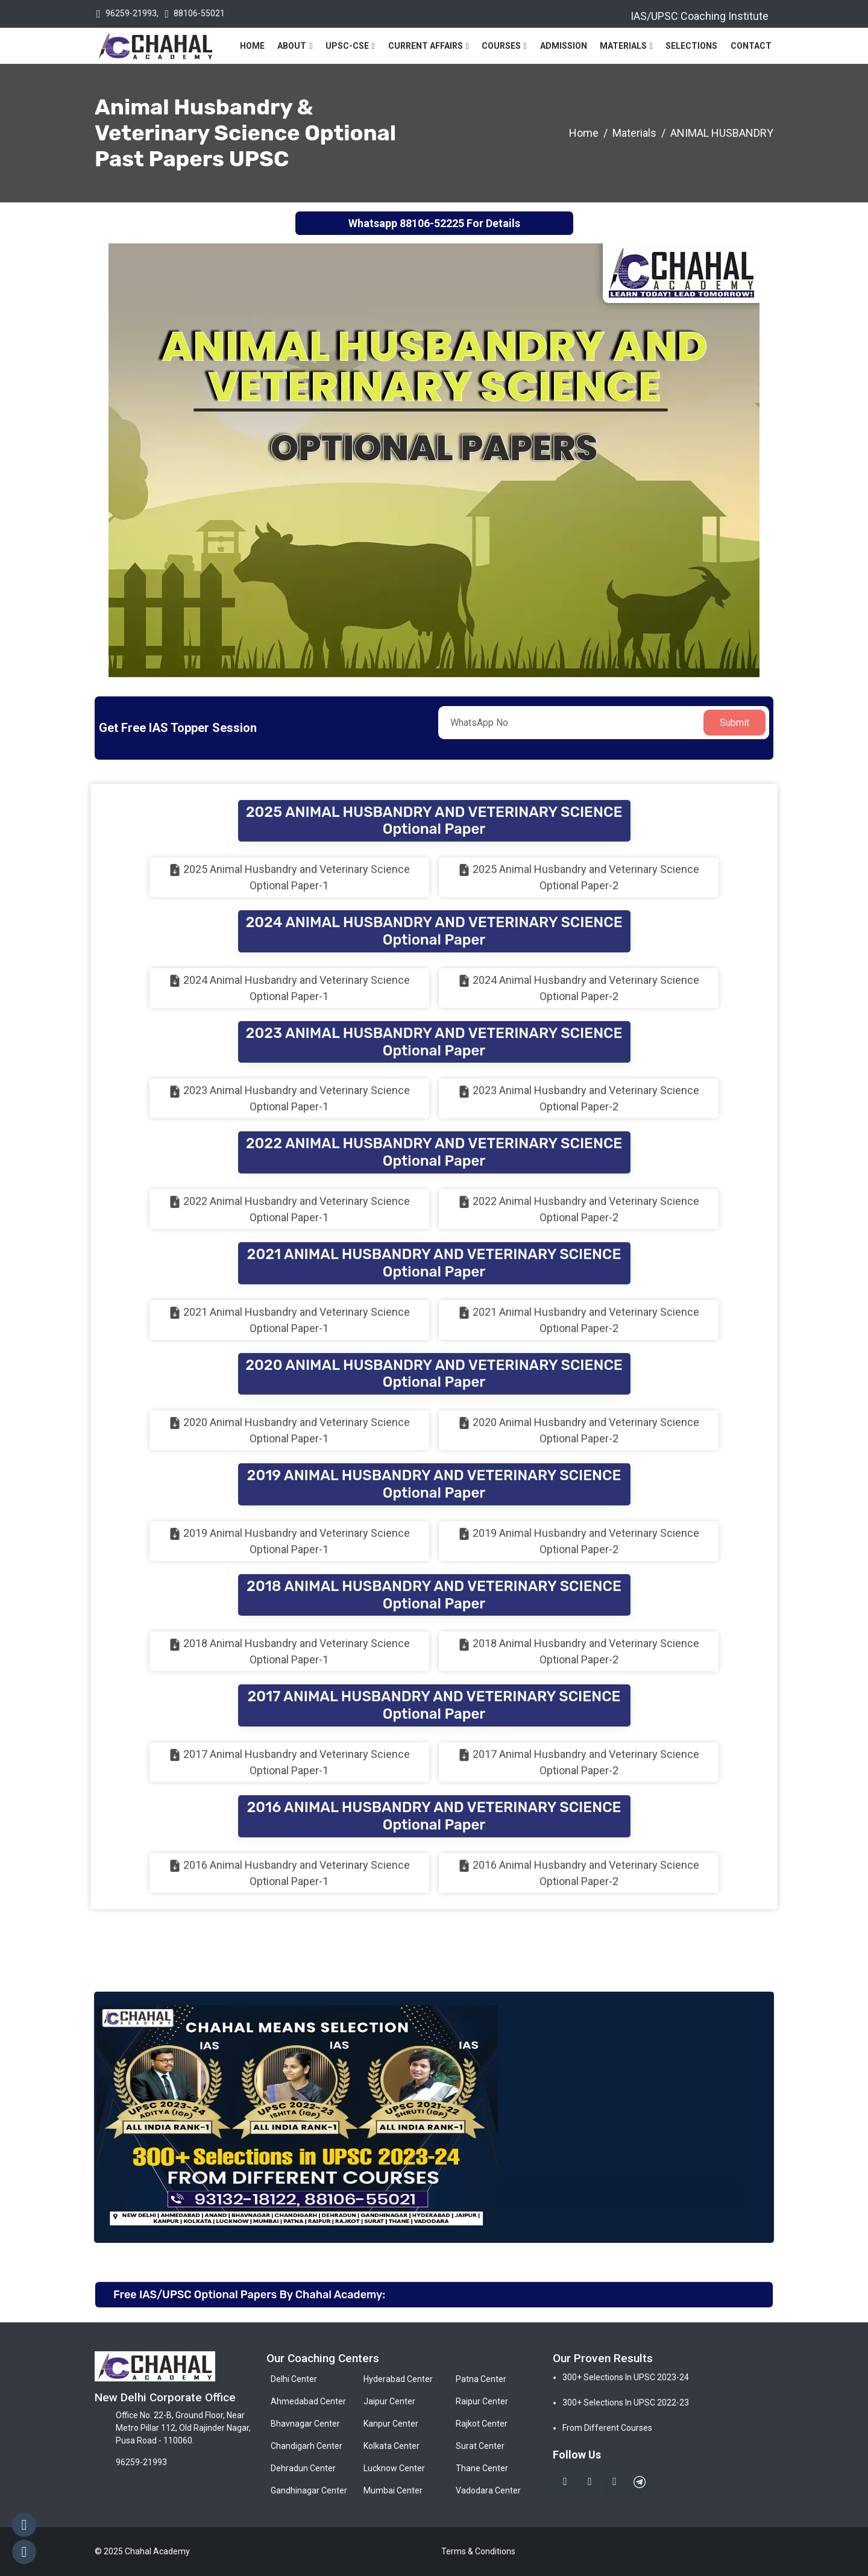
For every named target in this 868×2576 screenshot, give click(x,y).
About (291, 46)
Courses (501, 46)
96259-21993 (131, 13)
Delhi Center (294, 2379)
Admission (563, 46)
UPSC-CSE (347, 46)
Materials (623, 46)
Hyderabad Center (398, 2379)
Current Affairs (425, 46)
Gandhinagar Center (309, 2490)
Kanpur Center (390, 2423)
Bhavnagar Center (305, 2423)
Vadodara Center (488, 2490)
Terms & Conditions (478, 2551)
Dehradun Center (303, 2468)
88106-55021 (199, 13)
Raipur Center (482, 2401)
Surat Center (480, 2446)
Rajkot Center (482, 2423)
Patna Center (481, 2379)
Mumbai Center (393, 2490)
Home (252, 46)
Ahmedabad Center (308, 2401)
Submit (734, 722)
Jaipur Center (389, 2401)
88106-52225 (432, 223)
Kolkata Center (391, 2446)
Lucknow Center (394, 2468)
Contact (751, 46)
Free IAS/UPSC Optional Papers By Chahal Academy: (249, 2294)
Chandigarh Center (306, 2446)
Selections (691, 46)
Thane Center (482, 2468)
